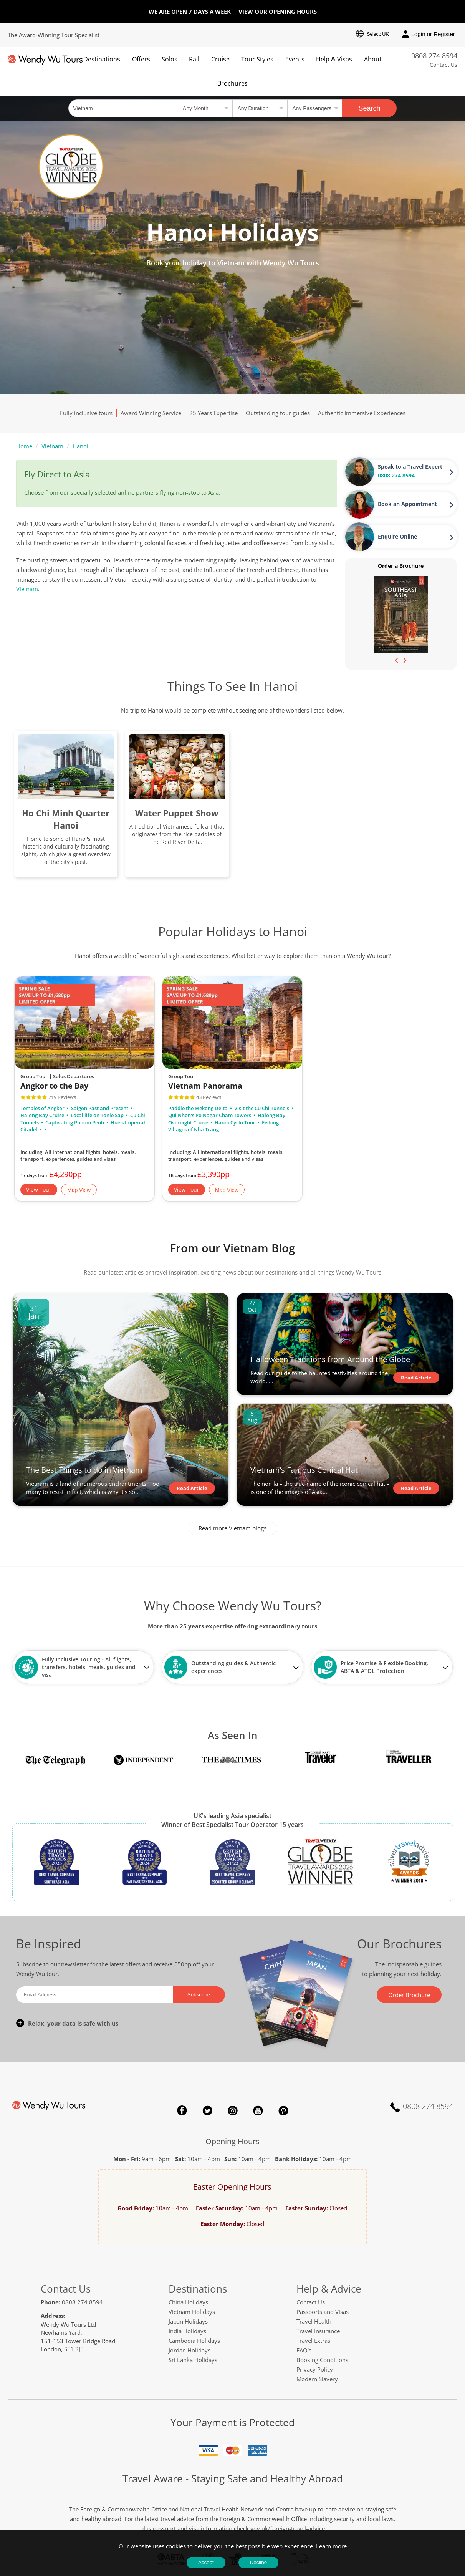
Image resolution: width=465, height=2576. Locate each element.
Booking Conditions (322, 2360)
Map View (79, 1190)
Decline (258, 2562)
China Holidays (188, 2302)
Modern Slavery (317, 2379)
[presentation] (396, 659)
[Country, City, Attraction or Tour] (123, 108)
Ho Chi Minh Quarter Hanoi (65, 819)
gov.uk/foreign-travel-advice (287, 2528)
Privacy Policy (314, 2369)
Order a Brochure (401, 565)
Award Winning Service (151, 413)
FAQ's (303, 2350)
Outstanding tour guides (278, 413)
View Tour (38, 1189)
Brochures (232, 83)
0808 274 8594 (434, 55)
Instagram (233, 2110)
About (373, 59)
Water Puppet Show (176, 813)
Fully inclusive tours (86, 413)
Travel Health (313, 2321)
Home (24, 446)
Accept (206, 2562)
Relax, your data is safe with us (73, 2023)
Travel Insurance (318, 2331)
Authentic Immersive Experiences (361, 413)
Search (370, 108)
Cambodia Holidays (194, 2340)
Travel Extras (313, 2340)
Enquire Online (397, 536)
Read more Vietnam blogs (232, 1528)
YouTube (258, 2110)
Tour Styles (257, 59)
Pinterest (283, 2110)
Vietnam (52, 446)
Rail (194, 59)
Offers (141, 59)
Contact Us (443, 64)
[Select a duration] (259, 108)
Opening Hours (232, 2141)
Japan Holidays (188, 2321)
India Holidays (187, 2331)
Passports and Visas (322, 2312)
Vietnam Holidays (192, 2312)
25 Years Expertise (213, 413)
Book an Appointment (407, 503)
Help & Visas (334, 59)
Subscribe (198, 1994)
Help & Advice (328, 2289)
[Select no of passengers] (314, 108)
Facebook (182, 2110)
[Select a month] (205, 108)
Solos (169, 59)
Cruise (220, 59)
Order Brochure (409, 1995)
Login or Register (428, 35)
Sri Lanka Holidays (193, 2360)
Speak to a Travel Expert (410, 466)
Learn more (331, 2546)
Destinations (101, 59)
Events (294, 59)
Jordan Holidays (189, 2350)
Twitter (207, 2110)
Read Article (192, 1488)
